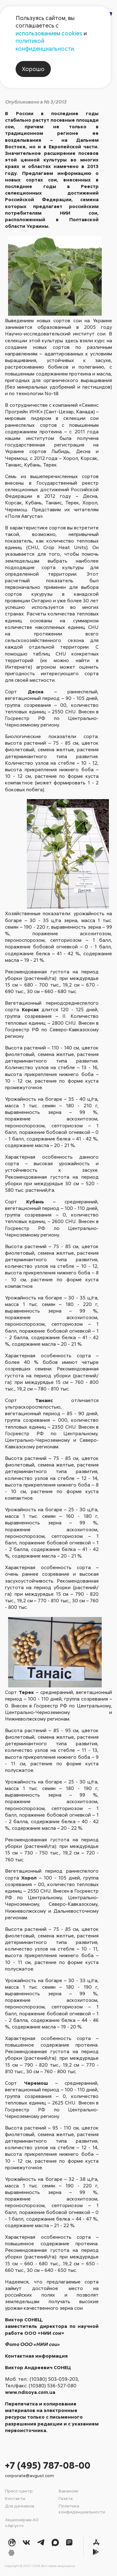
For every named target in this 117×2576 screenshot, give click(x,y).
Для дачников (19, 2505)
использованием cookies (49, 33)
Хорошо (33, 68)
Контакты (15, 2498)
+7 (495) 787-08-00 (47, 2465)
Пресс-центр (19, 2490)
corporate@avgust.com (29, 2475)
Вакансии (68, 2490)
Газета (66, 2498)
